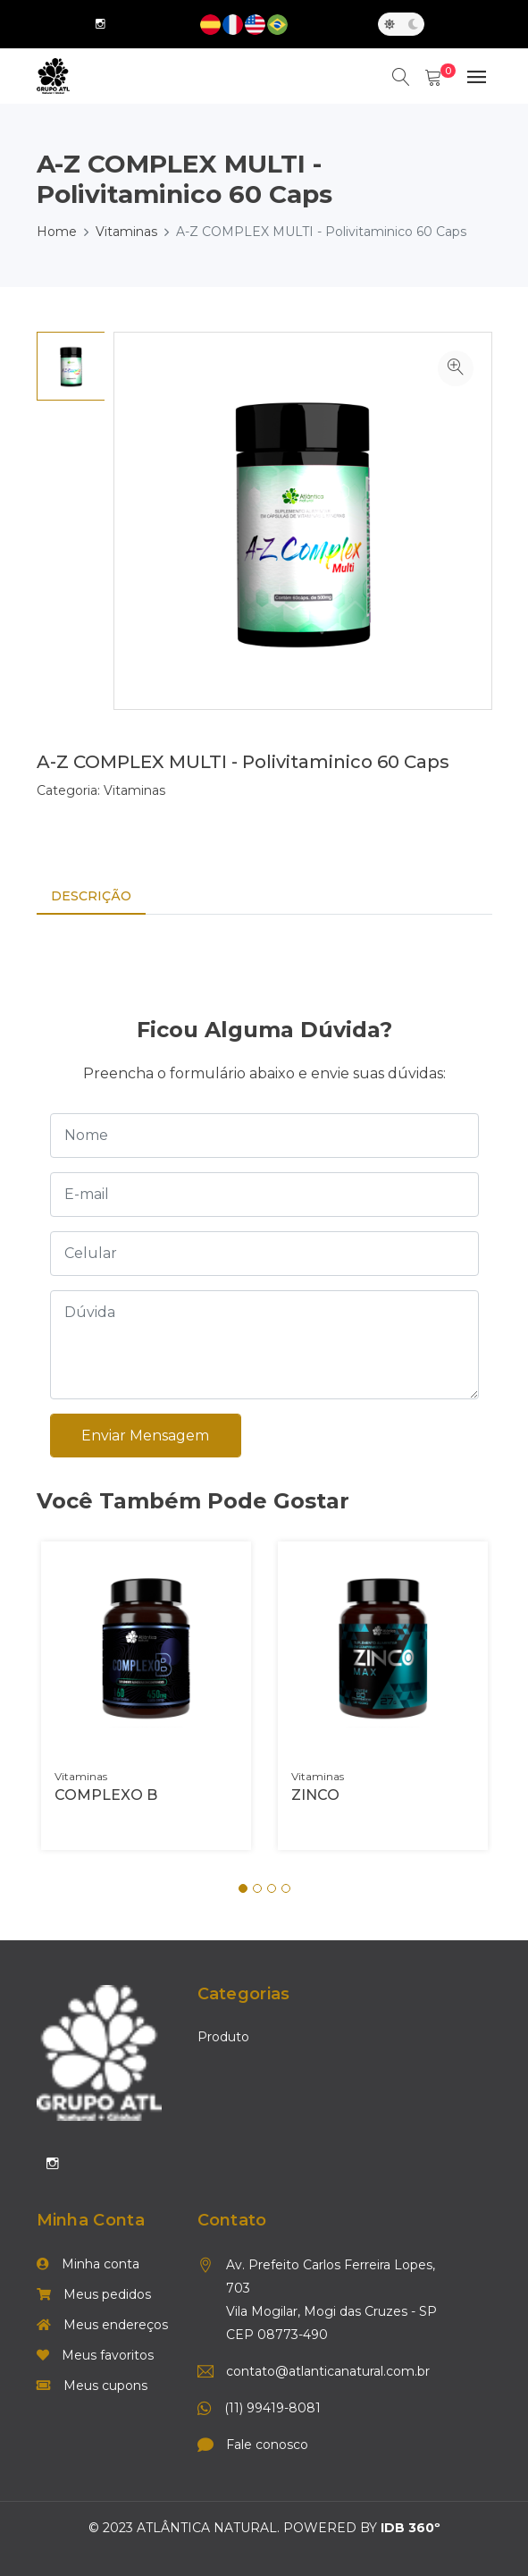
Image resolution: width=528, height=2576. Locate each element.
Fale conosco (267, 2445)
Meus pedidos (94, 2294)
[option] (71, 366)
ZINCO (315, 1794)
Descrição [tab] (91, 896)
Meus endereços (102, 2325)
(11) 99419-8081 (272, 2408)
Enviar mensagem (146, 1435)
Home (57, 232)
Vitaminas (126, 232)
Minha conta (88, 2264)
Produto (223, 2038)
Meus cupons (92, 2386)
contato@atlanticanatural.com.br (328, 2371)
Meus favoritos (95, 2355)
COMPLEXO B (105, 1794)
